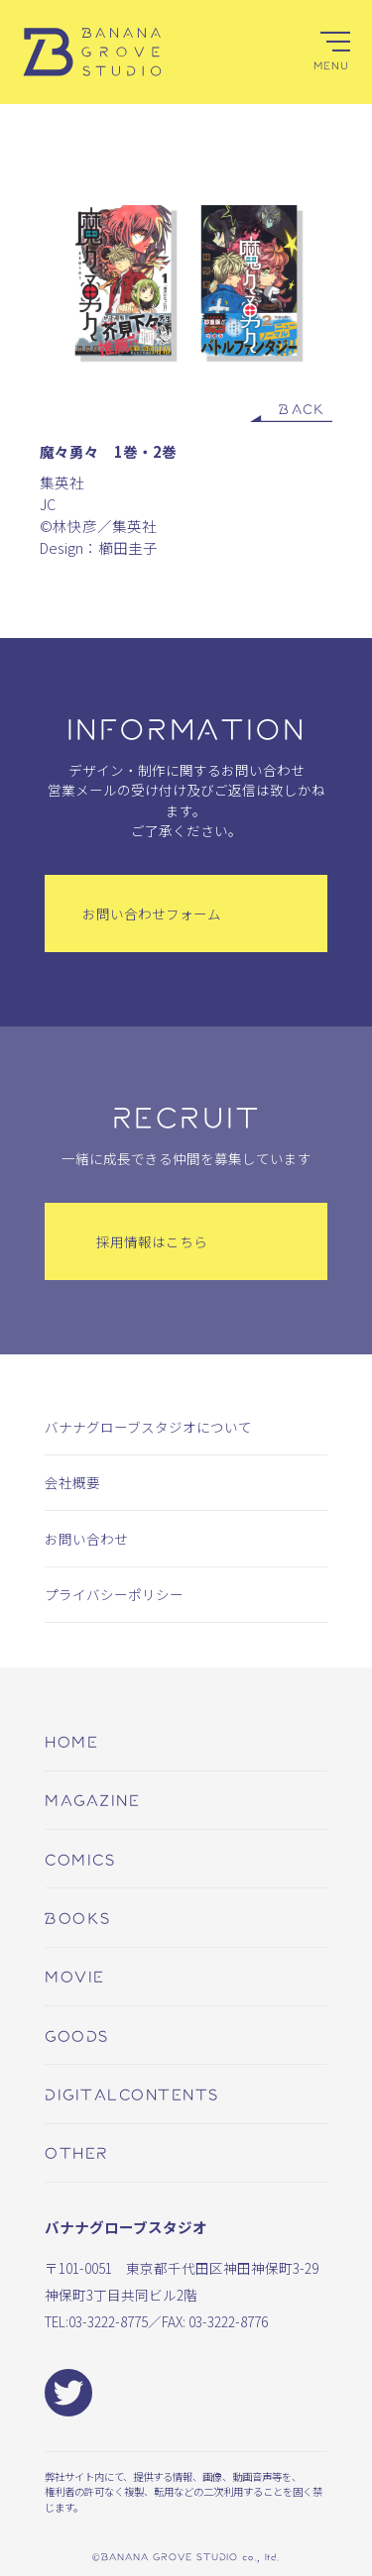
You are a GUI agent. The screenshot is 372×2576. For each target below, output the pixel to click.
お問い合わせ (86, 1539)
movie (75, 1976)
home (71, 1741)
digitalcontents (132, 2093)
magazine (92, 1799)
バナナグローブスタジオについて (148, 1427)
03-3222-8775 (108, 2321)
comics (80, 1859)
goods (77, 2035)
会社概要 (72, 1482)
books (78, 1917)
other (77, 2152)
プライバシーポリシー (114, 1594)
